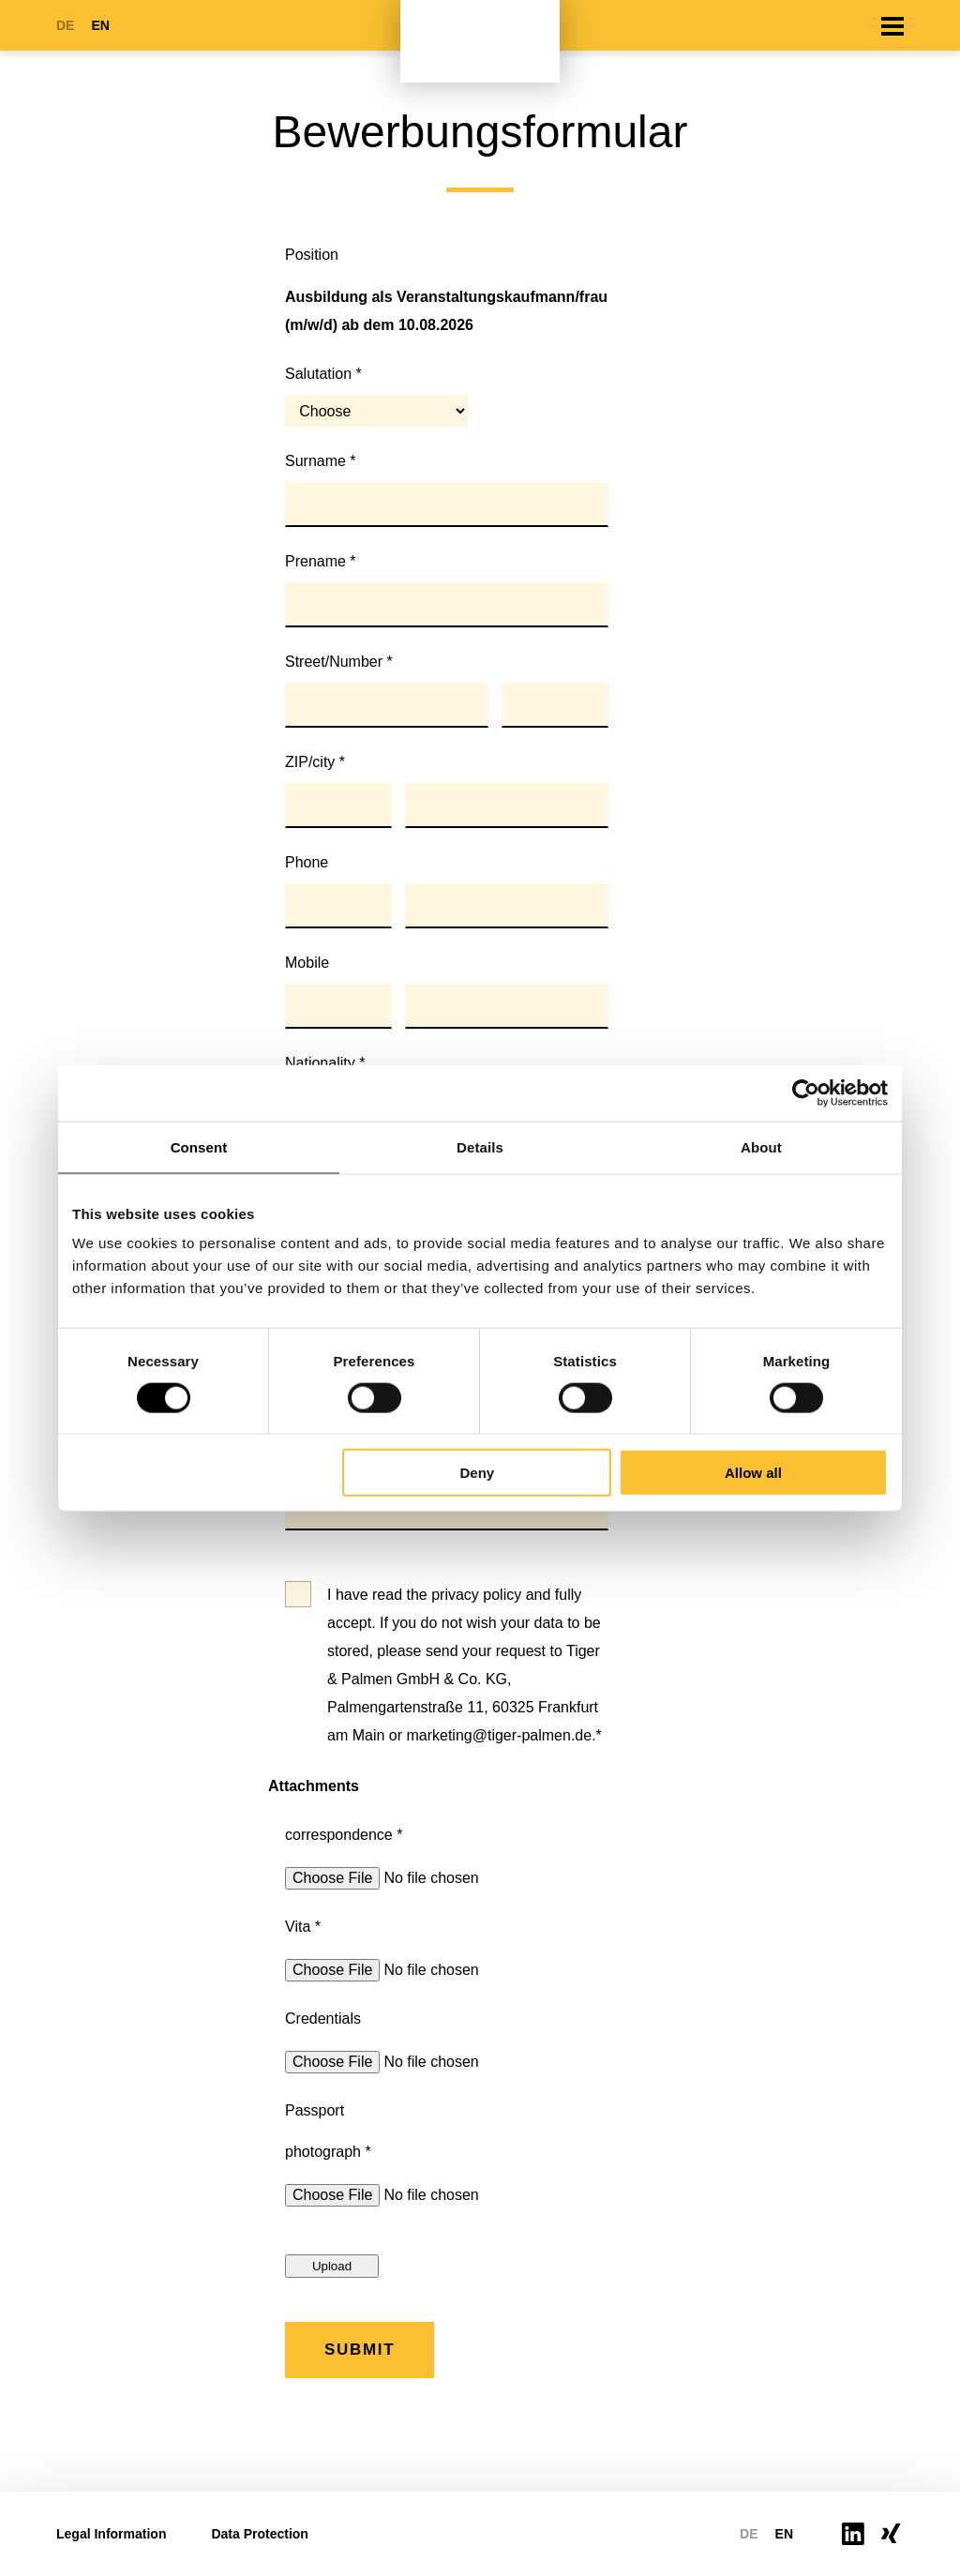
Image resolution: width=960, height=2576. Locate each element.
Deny (477, 1473)
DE (65, 25)
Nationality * (325, 1063)
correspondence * (343, 1835)
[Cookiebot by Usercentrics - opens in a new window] (806, 1092)
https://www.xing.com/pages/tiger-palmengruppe (892, 2533)
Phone (306, 862)
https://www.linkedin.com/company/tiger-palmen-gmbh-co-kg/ (853, 2534)
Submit (359, 2349)
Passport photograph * (328, 2131)
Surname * (320, 461)
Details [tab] (480, 1146)
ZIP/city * (315, 762)
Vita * (303, 1927)
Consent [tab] (199, 1146)
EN (100, 25)
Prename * (320, 561)
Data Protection (259, 2533)
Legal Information (111, 2533)
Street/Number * (339, 662)
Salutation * (323, 374)
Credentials (323, 2018)
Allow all (753, 1473)
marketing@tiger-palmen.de (499, 1735)
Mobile (307, 963)
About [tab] (761, 1146)
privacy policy (476, 1595)
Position (311, 255)
